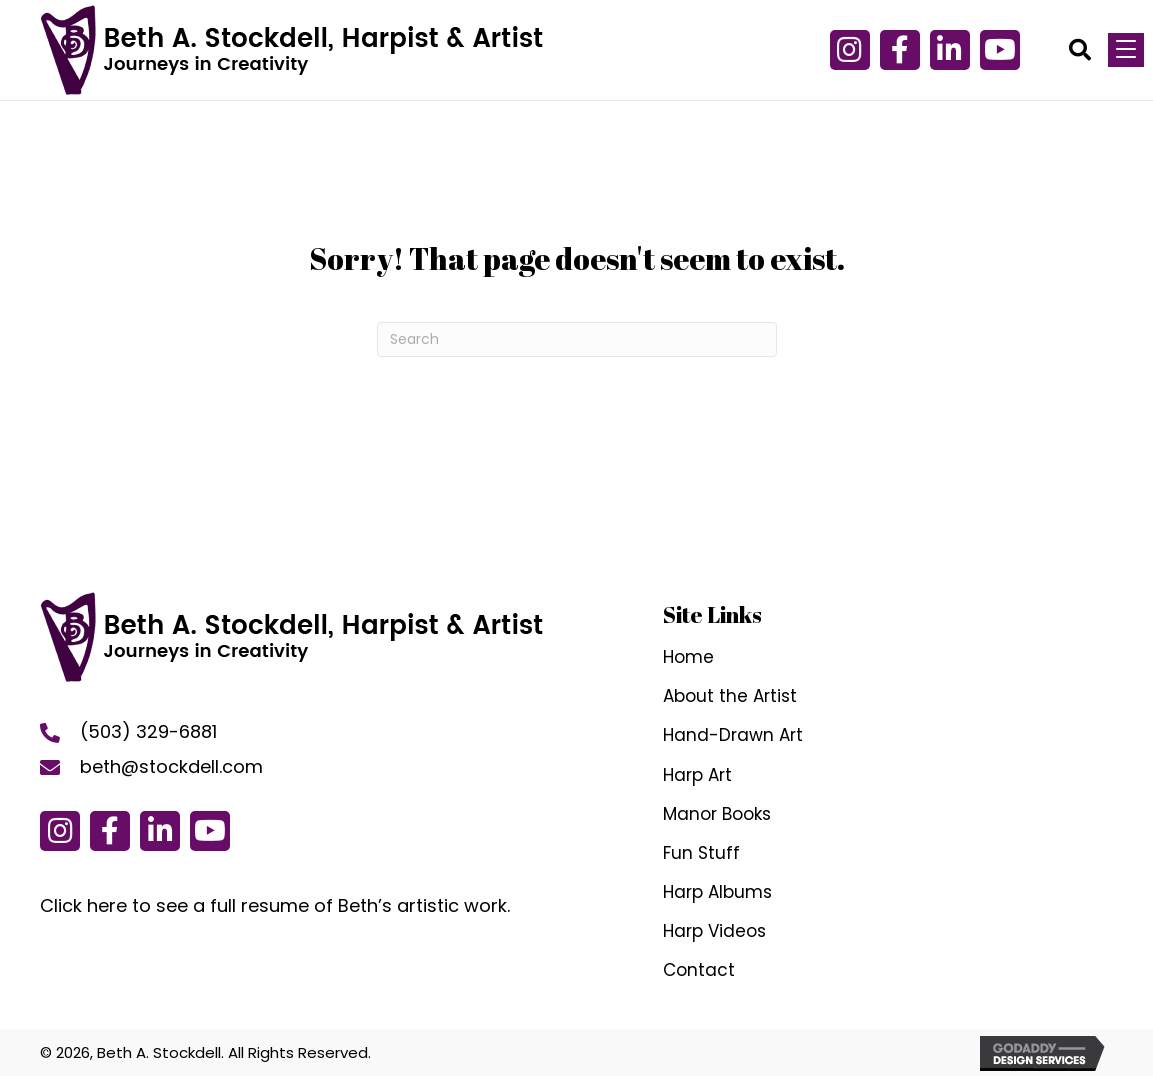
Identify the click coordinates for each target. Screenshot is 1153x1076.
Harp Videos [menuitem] (714, 931)
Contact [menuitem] (699, 970)
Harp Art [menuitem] (697, 775)
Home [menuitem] (688, 657)
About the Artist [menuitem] (730, 696)
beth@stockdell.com (171, 766)
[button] (900, 50)
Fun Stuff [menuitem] (701, 853)
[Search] (577, 339)
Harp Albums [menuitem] (717, 892)
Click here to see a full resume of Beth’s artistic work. (275, 905)
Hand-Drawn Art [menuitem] (733, 735)
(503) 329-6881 (148, 731)
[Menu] (1126, 50)
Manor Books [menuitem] (717, 814)
